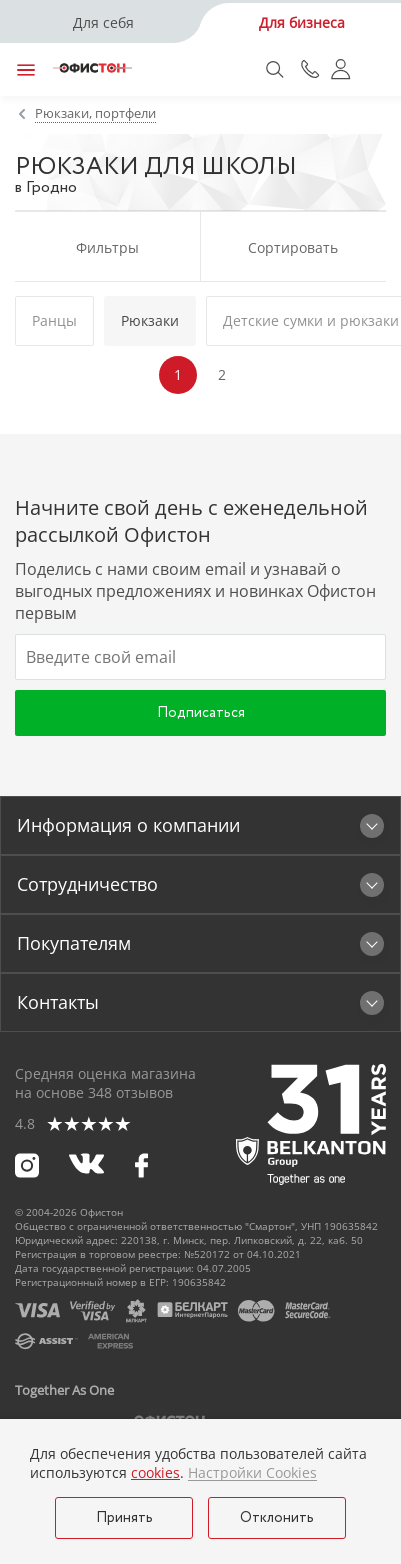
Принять (124, 1518)
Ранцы (54, 320)
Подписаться (201, 713)
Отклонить (277, 1518)
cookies (155, 1472)
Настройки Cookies (252, 1473)
